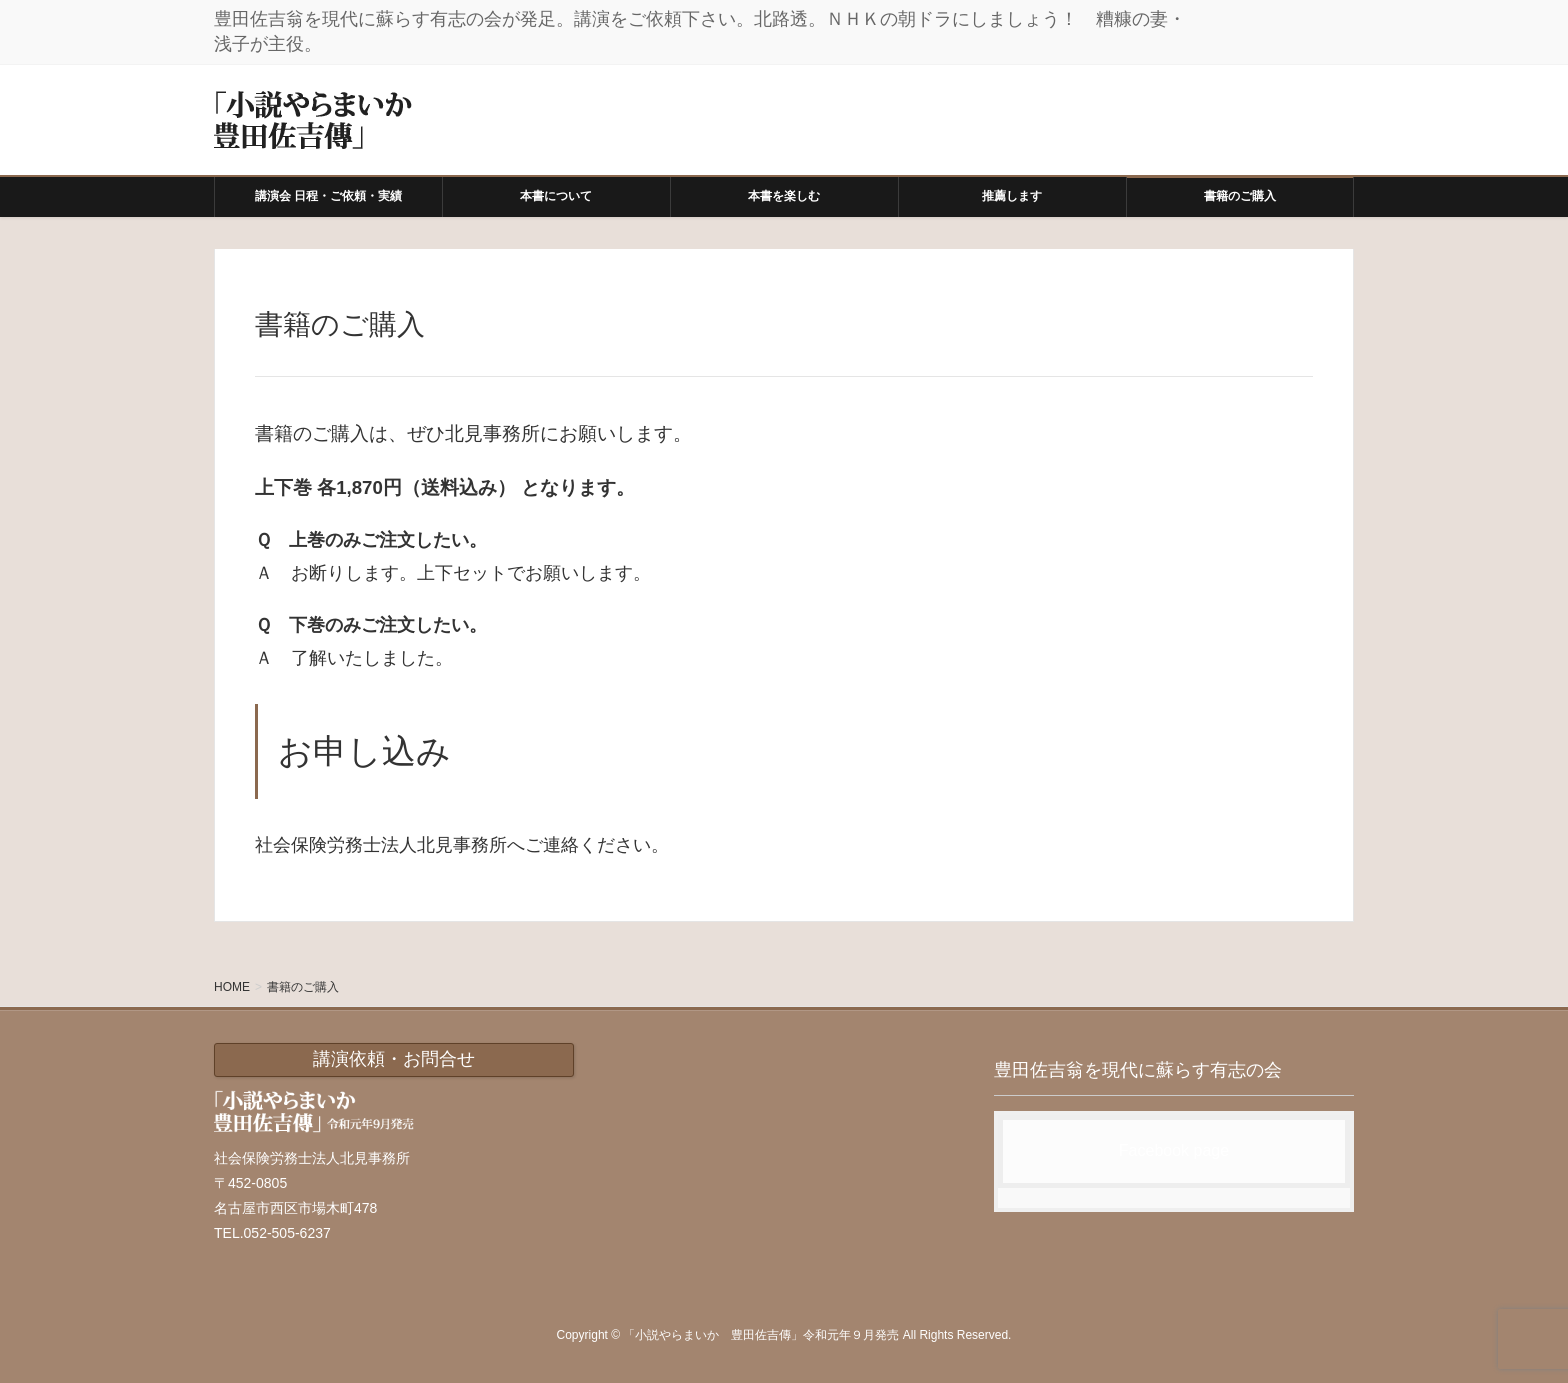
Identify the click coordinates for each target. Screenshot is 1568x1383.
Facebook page (1174, 1150)
